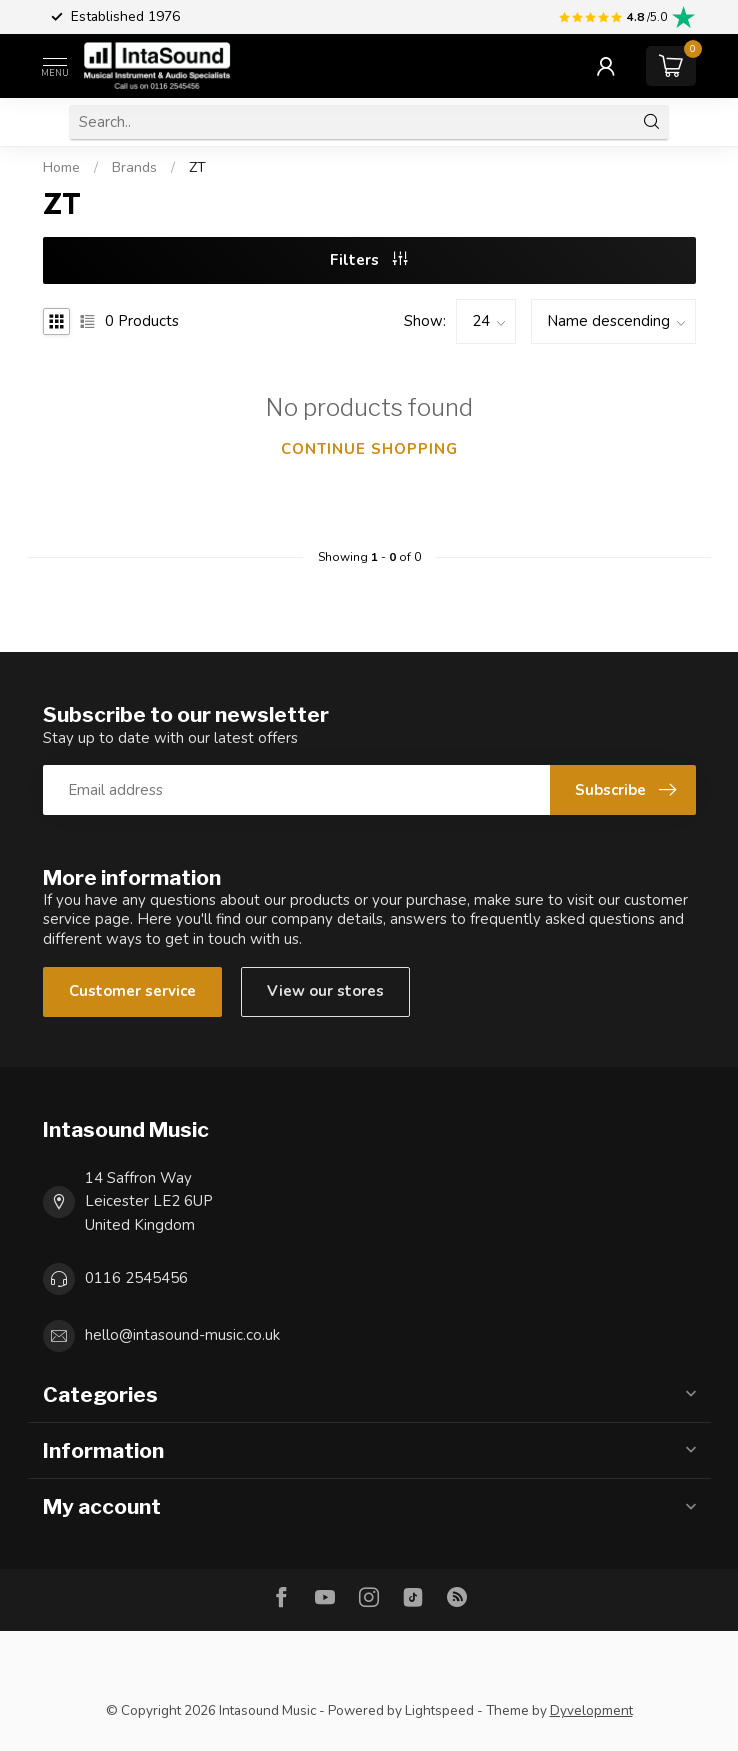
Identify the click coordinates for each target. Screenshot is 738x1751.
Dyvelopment (591, 1710)
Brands (134, 167)
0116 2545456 (136, 1278)
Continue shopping (369, 449)
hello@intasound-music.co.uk (182, 1335)
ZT (197, 167)
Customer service (132, 991)
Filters (369, 260)
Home (61, 167)
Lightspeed (439, 1710)
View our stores (325, 991)
